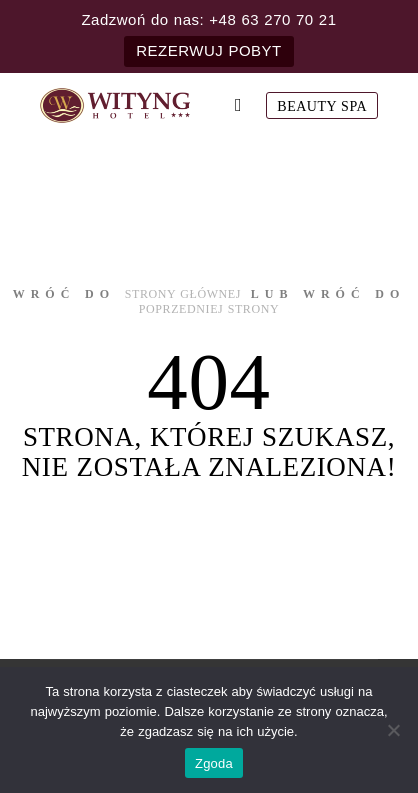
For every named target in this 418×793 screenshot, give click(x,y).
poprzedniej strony (209, 309)
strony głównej (183, 294)
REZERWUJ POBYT (209, 50)
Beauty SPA (322, 106)
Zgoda (214, 763)
